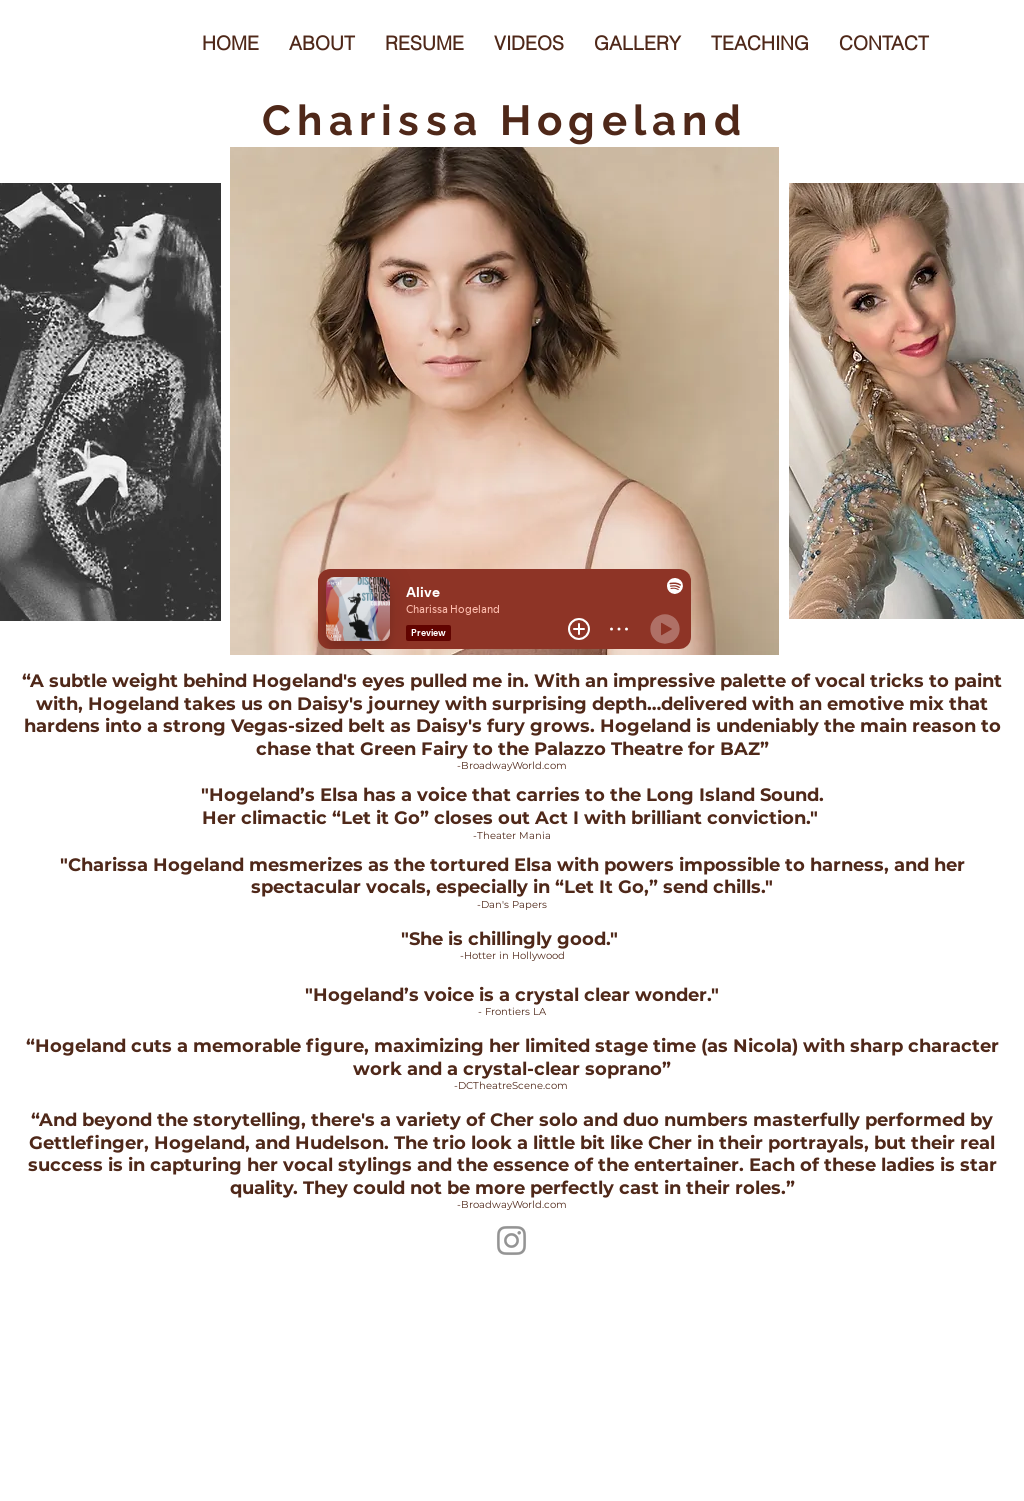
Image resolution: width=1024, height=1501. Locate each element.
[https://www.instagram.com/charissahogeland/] (511, 1240)
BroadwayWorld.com (514, 765)
